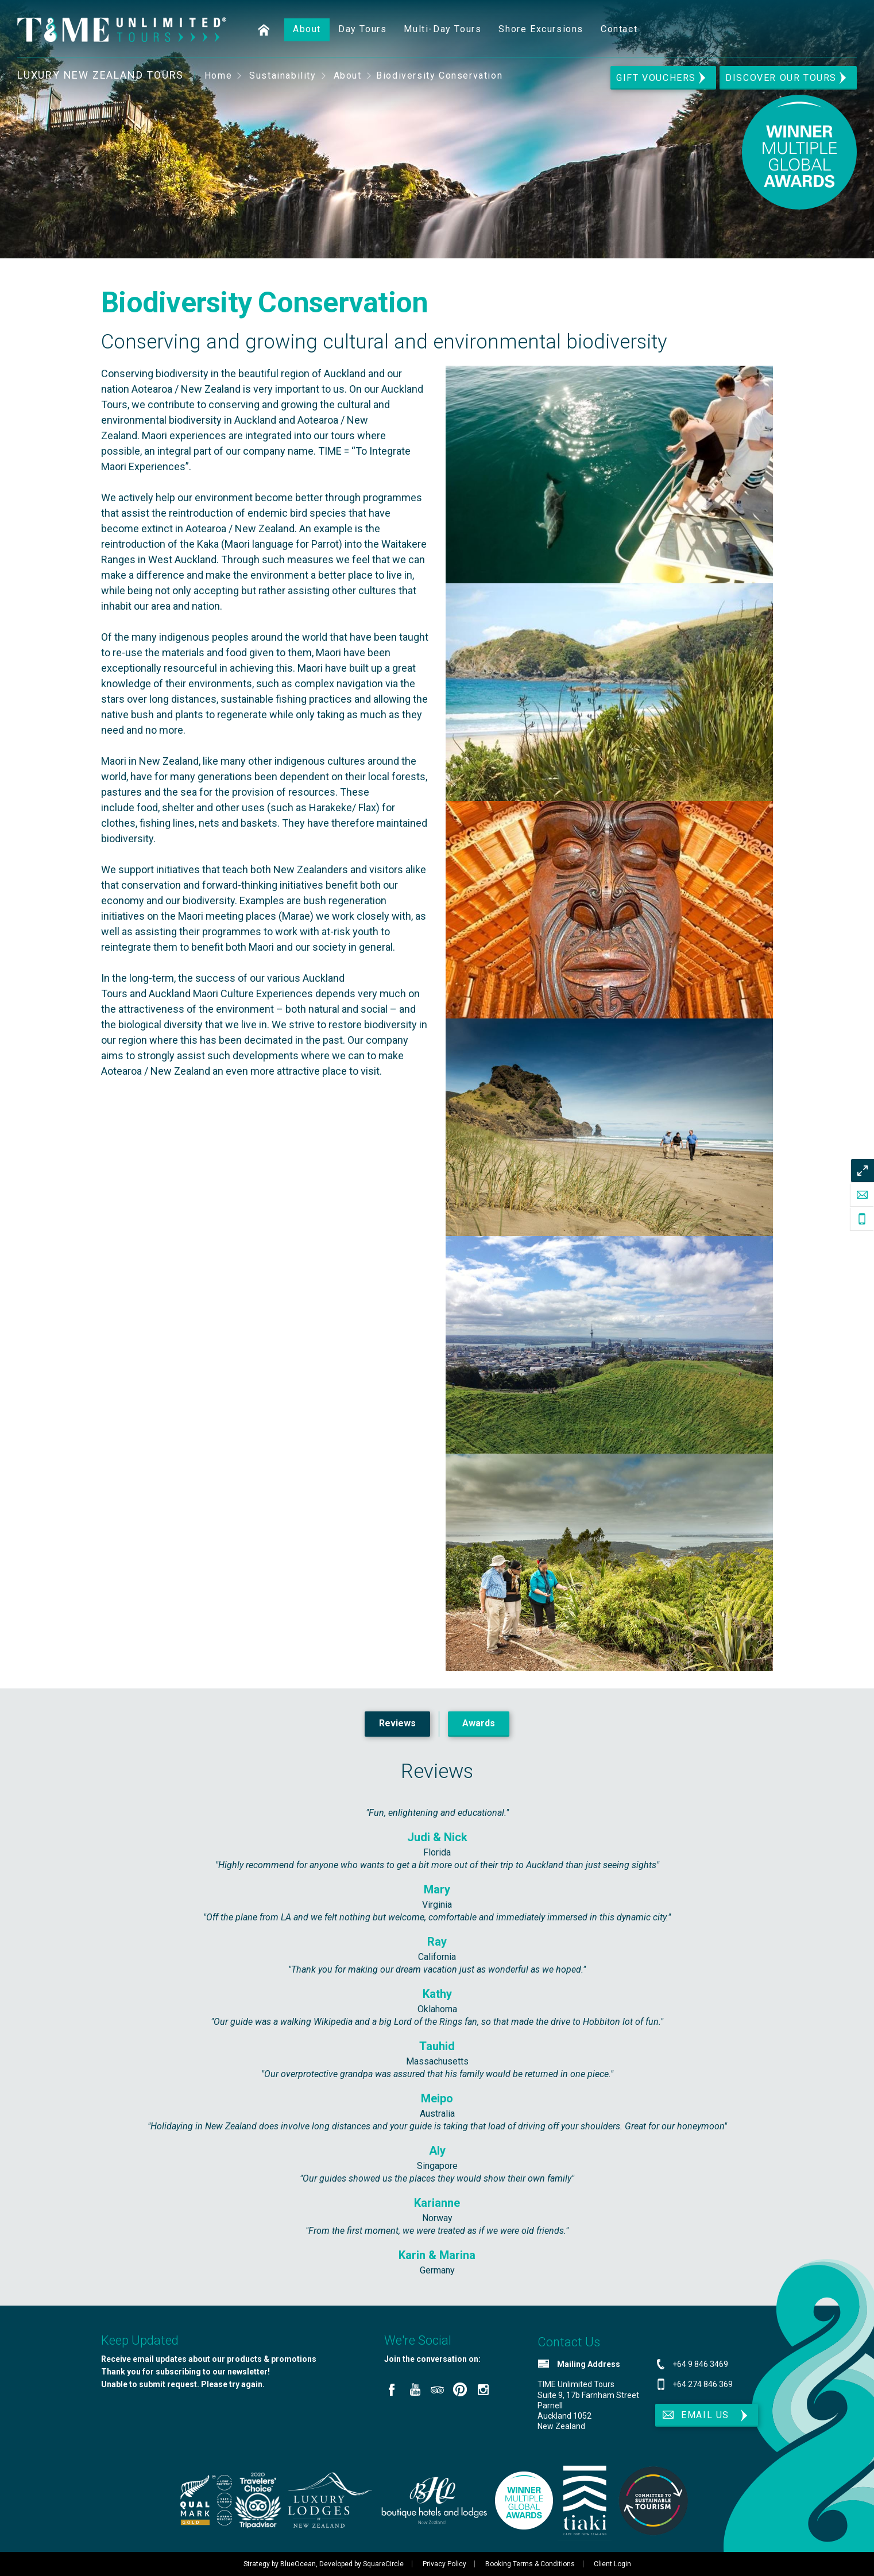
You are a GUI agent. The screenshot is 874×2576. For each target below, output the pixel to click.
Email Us (695, 2415)
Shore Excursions (540, 29)
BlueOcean (298, 2564)
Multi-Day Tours (442, 29)
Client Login (612, 2564)
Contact (619, 29)
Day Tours (362, 29)
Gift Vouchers (656, 77)
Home (264, 29)
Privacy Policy (444, 2564)
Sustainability (282, 75)
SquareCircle (383, 2564)
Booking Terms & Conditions (530, 2564)
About (307, 29)
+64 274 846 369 (702, 2384)
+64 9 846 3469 (700, 2364)
